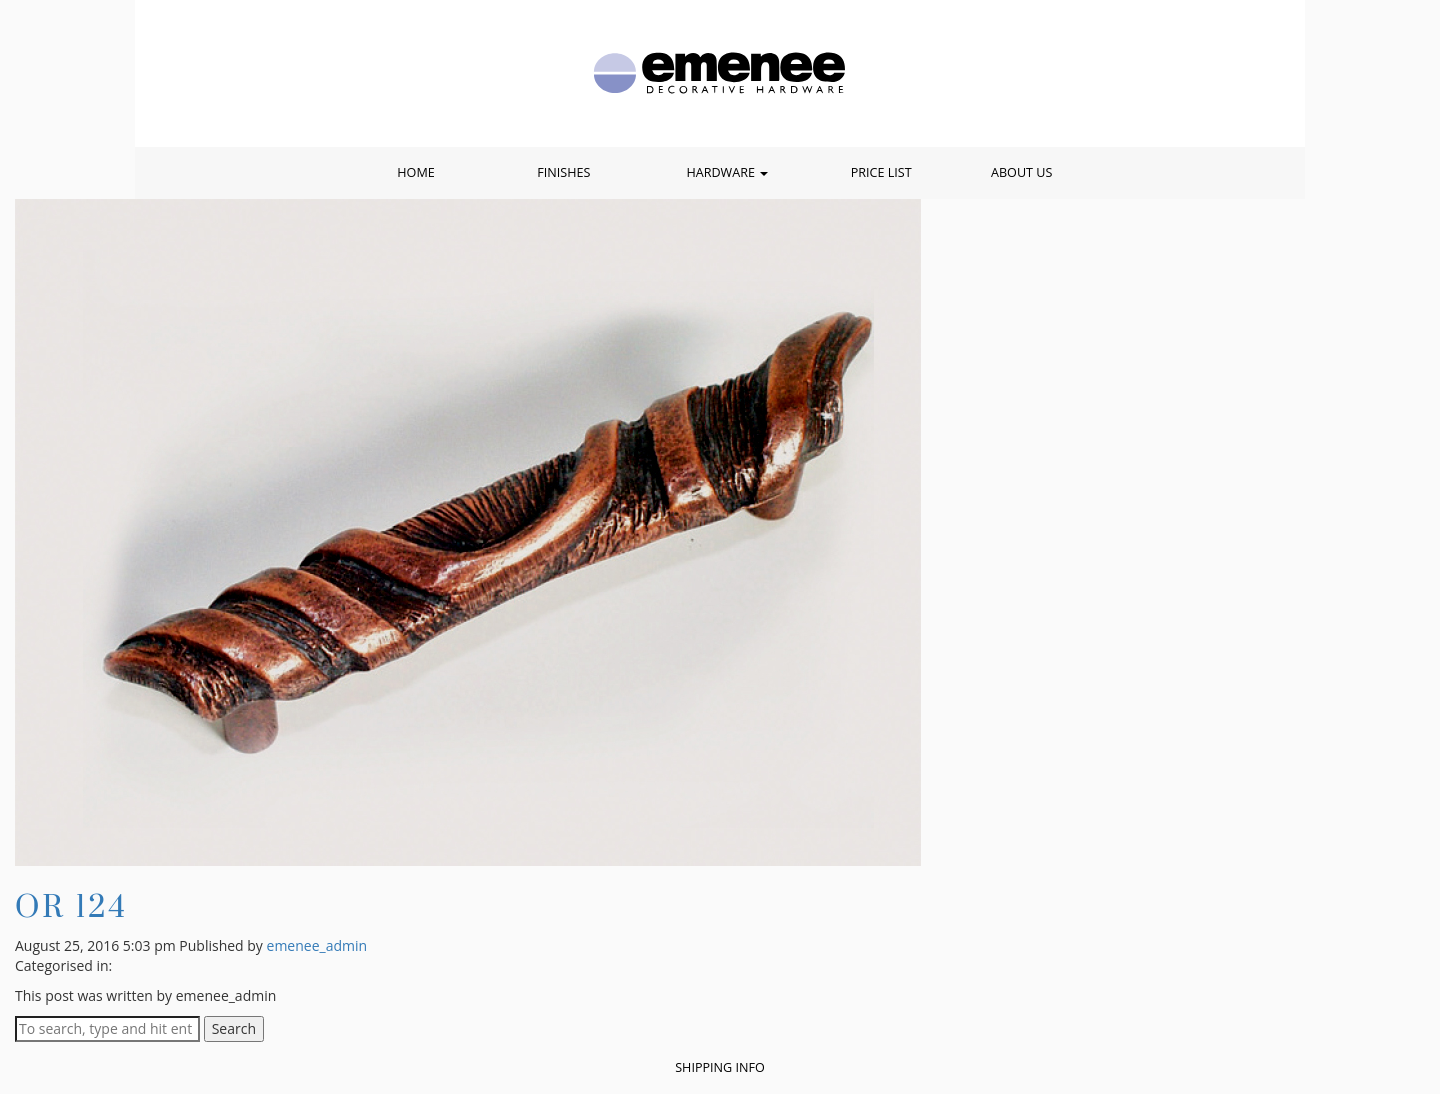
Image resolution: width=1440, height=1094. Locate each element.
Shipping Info (720, 1067)
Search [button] (234, 1028)
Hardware (727, 172)
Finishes (563, 172)
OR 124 (71, 905)
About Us (1021, 172)
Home (415, 172)
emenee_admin (317, 945)
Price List (881, 172)
